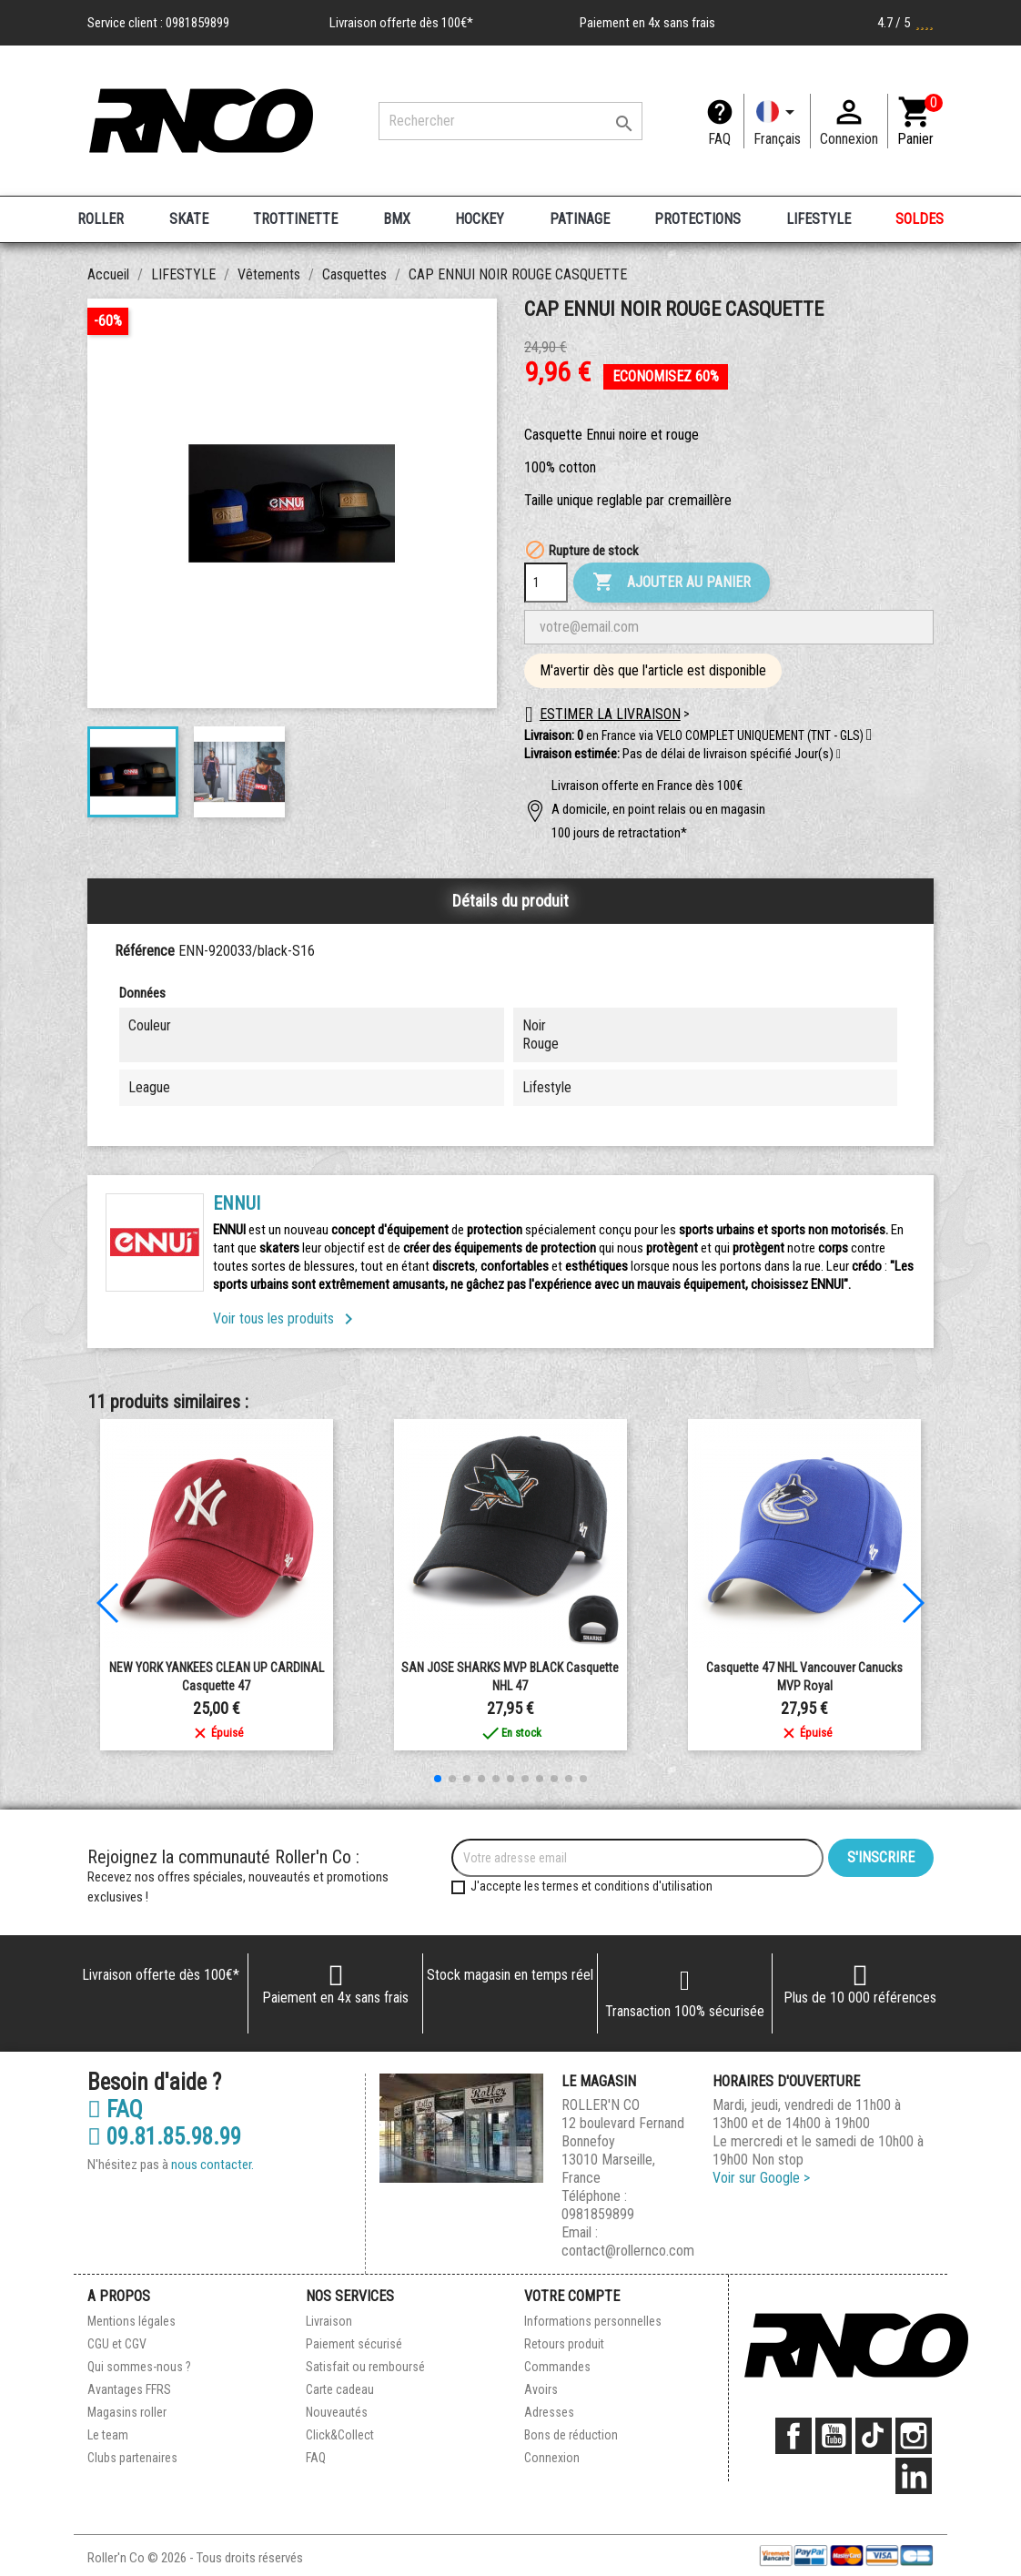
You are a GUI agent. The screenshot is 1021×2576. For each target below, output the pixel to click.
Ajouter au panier (671, 582)
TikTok (873, 2436)
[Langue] (777, 121)
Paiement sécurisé (354, 2344)
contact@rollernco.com (627, 2250)
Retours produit (564, 2344)
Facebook (793, 2436)
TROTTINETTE (295, 219)
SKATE (188, 219)
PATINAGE (580, 219)
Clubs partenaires (132, 2457)
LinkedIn (913, 2476)
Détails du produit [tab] (510, 900)
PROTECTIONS (697, 219)
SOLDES (919, 219)
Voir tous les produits (286, 1318)
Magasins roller (127, 2412)
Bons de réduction (571, 2435)
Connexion (552, 2457)
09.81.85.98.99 (164, 2137)
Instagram (913, 2436)
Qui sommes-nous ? (139, 2366)
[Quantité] (546, 583)
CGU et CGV (117, 2344)
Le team (107, 2435)
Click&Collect (340, 2435)
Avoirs (541, 2389)
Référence (145, 950)
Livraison (329, 2321)
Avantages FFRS (129, 2389)
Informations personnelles (593, 2321)
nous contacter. (212, 2164)
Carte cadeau (340, 2389)
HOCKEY (479, 219)
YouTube (833, 2436)
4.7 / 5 (905, 23)
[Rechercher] (510, 121)
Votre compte (572, 2296)
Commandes (557, 2366)
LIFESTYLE (818, 219)
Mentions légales (131, 2321)
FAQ (719, 138)
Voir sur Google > (761, 2177)
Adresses (549, 2412)
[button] (838, 754)
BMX (396, 219)
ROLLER (100, 219)
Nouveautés (337, 2412)
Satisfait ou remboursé (365, 2366)
